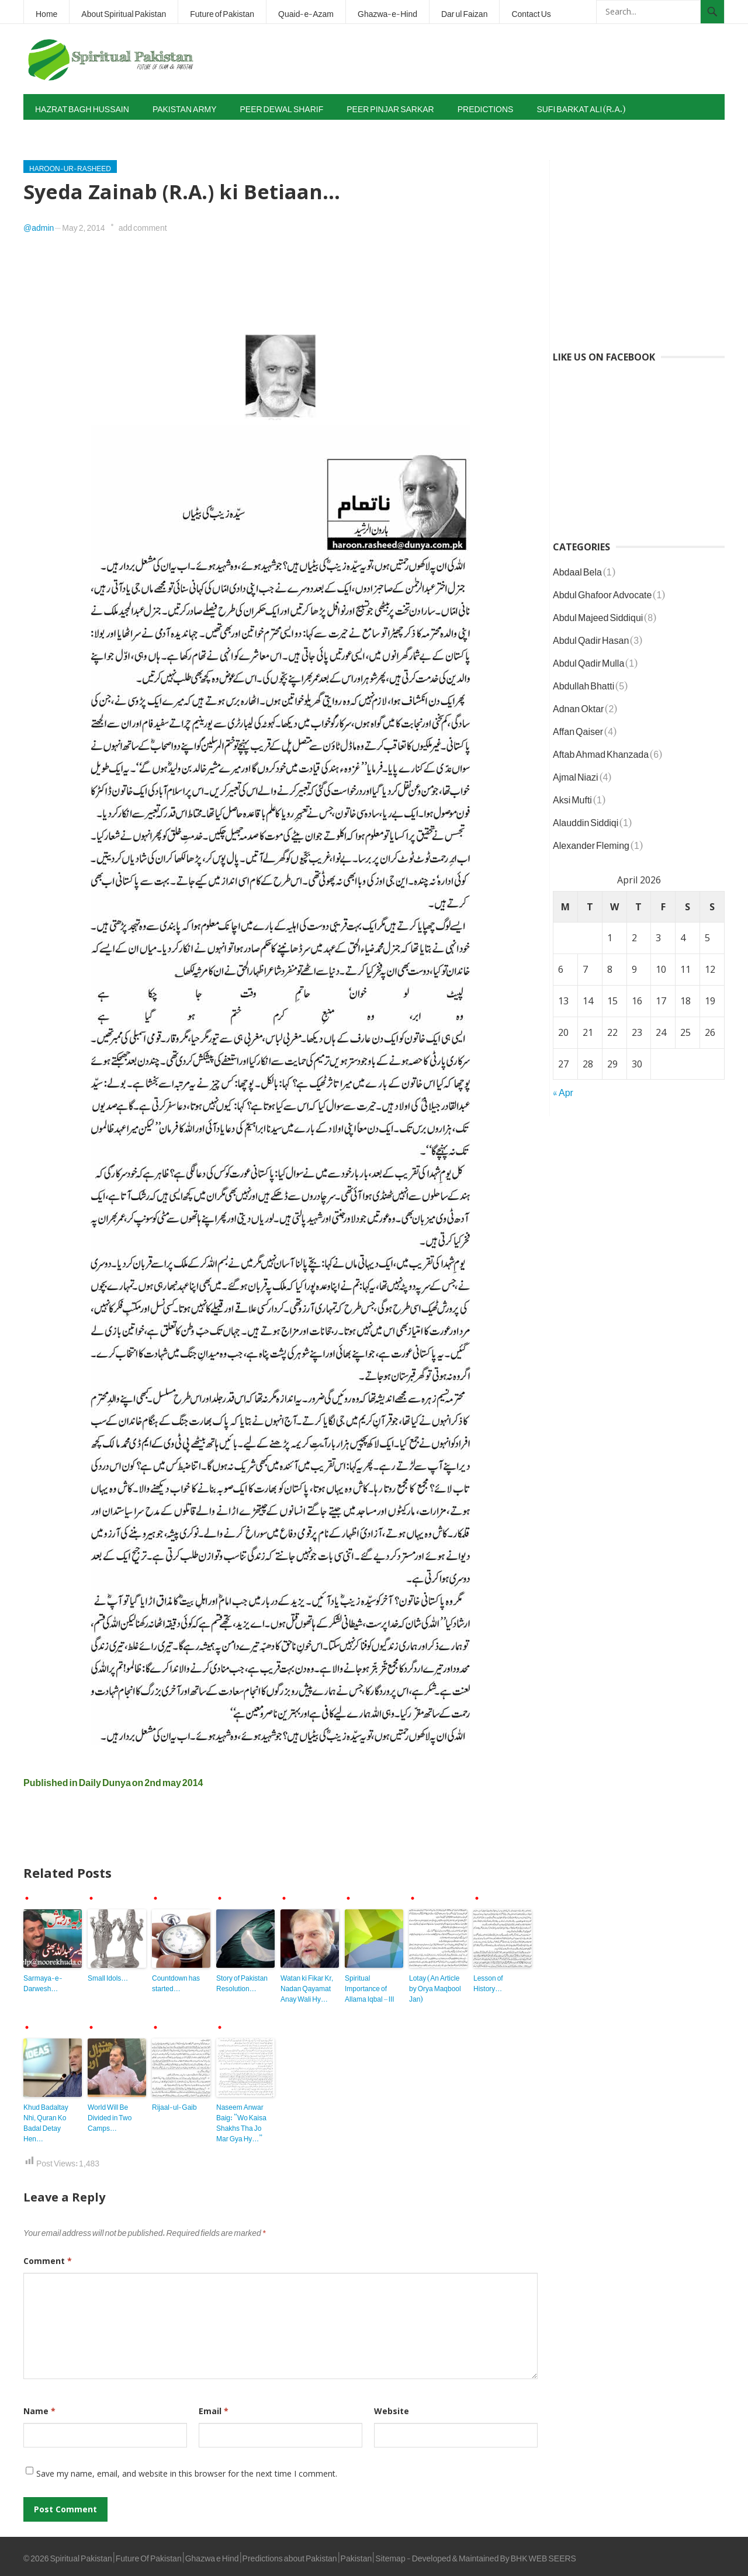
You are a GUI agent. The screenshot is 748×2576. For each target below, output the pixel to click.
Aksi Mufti (572, 797)
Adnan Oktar (578, 706)
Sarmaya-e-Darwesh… (43, 1981)
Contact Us (530, 11)
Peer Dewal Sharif (282, 106)
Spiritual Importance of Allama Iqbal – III (369, 1986)
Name (39, 2410)
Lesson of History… (488, 1981)
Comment (47, 2260)
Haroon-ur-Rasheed (70, 166)
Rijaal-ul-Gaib (174, 2105)
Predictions (486, 106)
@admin (38, 225)
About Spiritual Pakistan (123, 11)
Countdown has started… (176, 1981)
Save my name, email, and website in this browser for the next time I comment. (186, 2473)
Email (213, 2410)
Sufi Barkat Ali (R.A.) (580, 106)
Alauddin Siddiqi (585, 820)
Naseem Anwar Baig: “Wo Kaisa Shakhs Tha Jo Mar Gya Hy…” (241, 2121)
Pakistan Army (185, 106)
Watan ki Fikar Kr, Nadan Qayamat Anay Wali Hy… (306, 1986)
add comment (143, 225)
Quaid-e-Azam (306, 11)
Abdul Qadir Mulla (588, 660)
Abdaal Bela (577, 569)
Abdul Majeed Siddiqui (598, 615)
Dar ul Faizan (464, 11)
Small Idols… (108, 1976)
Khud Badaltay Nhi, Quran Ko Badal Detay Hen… (45, 2121)
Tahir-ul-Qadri (69, 132)
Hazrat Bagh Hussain (82, 106)
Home (46, 11)
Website (391, 2410)
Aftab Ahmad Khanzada (601, 752)
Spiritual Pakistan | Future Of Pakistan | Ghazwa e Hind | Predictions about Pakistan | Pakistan (211, 2556)
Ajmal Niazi (575, 774)
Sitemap (390, 2556)
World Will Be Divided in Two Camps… (109, 2115)
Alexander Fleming (591, 843)
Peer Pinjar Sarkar (390, 106)
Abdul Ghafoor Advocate (602, 592)
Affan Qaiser (578, 729)
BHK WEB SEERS (543, 2556)
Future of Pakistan (222, 11)
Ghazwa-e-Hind (387, 11)
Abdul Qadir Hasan (591, 638)
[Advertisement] (512, 59)
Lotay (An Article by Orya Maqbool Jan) (435, 1986)
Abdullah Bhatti (583, 683)
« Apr (563, 1090)
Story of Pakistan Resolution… (242, 1981)
